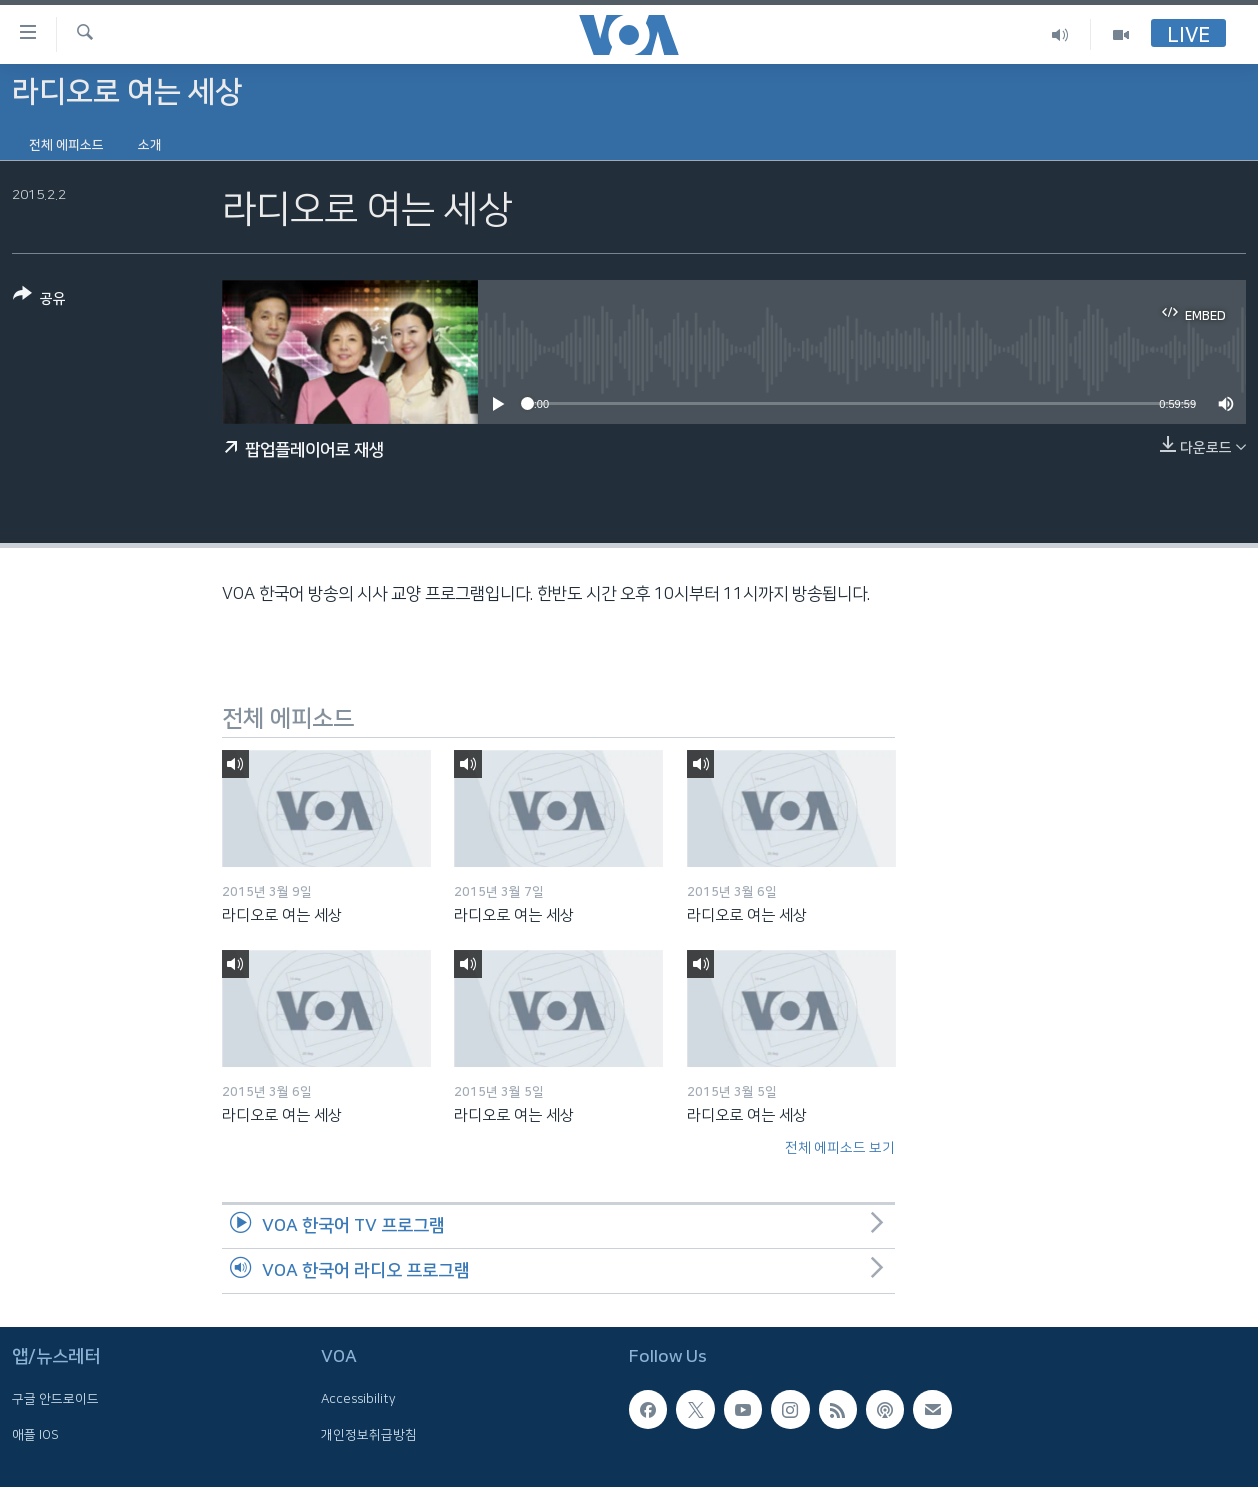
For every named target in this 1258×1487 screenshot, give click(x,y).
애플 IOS (35, 1434)
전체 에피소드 (66, 145)
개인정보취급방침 (369, 1434)
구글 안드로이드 (55, 1399)
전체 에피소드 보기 (840, 1148)
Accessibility (358, 1399)
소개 (150, 145)
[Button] (39, 300)
